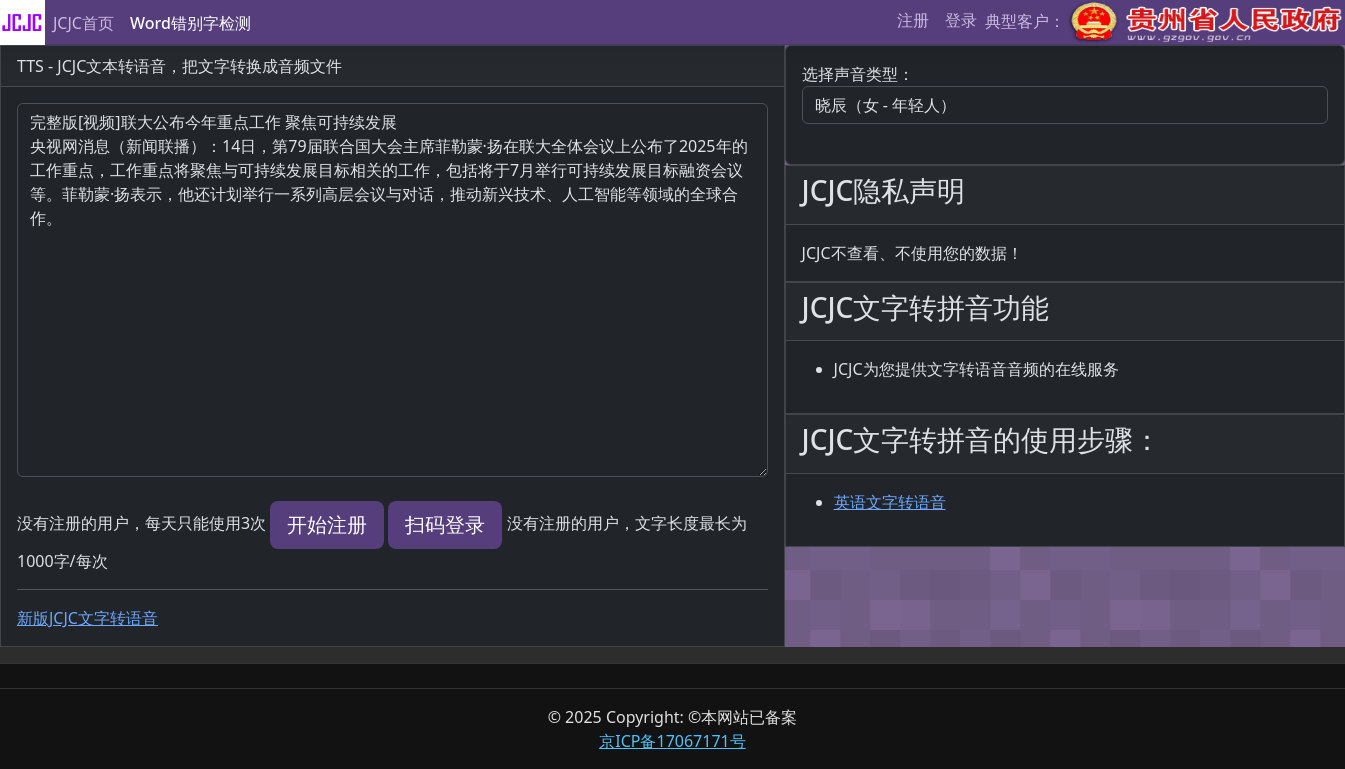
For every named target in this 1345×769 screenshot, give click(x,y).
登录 (961, 20)
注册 (913, 20)
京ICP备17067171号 (672, 741)
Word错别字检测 (190, 23)
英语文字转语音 (890, 502)
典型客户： (1165, 22)
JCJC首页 (83, 23)
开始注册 (327, 524)
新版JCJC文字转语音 (87, 618)
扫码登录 (445, 524)
